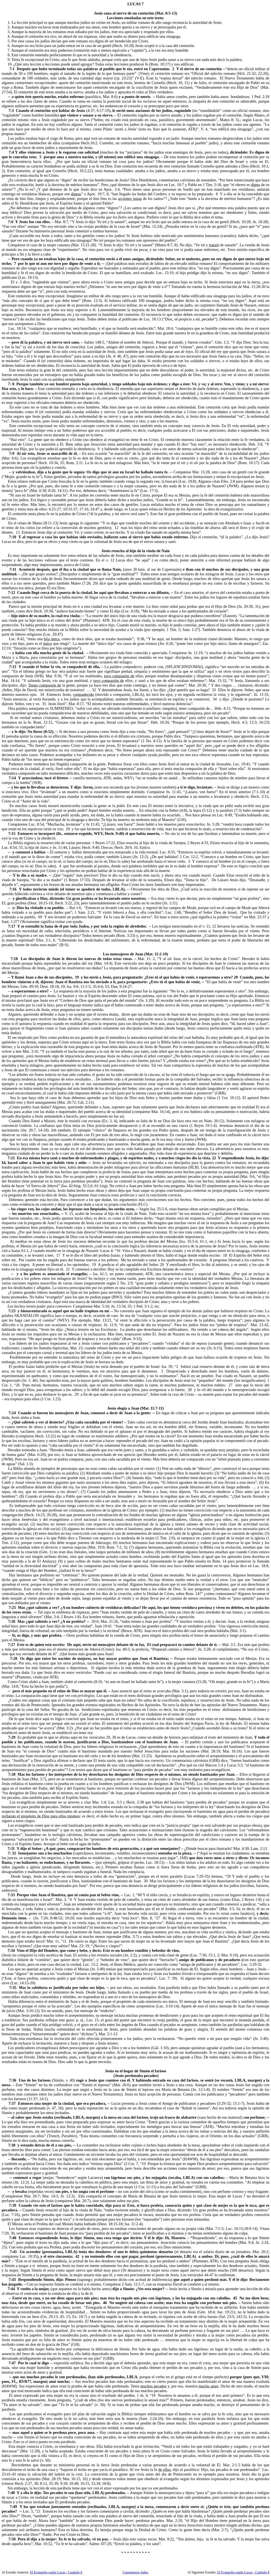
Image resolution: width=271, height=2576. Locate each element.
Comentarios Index (135, 2572)
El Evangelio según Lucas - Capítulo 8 (243, 2572)
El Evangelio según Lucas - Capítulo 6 (56, 2572)
